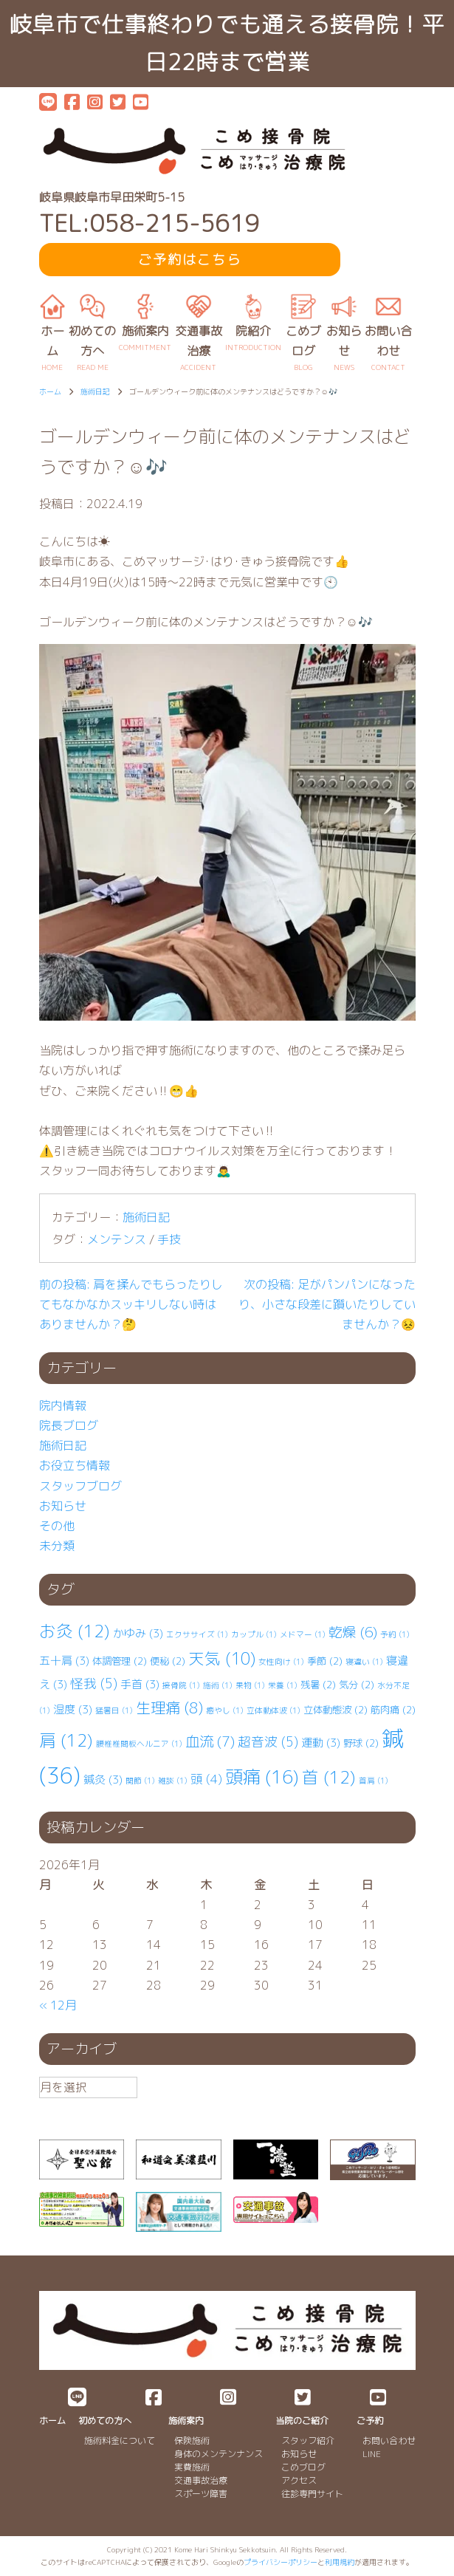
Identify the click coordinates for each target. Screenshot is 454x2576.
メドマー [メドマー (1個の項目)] (303, 1634)
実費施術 (192, 2467)
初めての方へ (104, 2420)
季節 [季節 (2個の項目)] (325, 1661)
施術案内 (186, 2420)
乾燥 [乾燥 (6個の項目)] (353, 1632)
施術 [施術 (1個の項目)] (218, 1685)
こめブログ (303, 2467)
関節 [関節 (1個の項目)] (140, 1780)
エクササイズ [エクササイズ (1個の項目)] (197, 1634)
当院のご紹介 (302, 2420)
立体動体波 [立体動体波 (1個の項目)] (273, 1710)
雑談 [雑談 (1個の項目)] (173, 1780)
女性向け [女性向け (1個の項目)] (281, 1662)
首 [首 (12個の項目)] (329, 1777)
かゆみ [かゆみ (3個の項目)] (138, 1633)
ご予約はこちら (189, 259)
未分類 (57, 1546)
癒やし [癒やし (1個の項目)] (225, 1710)
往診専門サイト (312, 2493)
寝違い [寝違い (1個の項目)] (364, 1662)
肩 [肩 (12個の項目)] (66, 1740)
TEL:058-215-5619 (149, 223)
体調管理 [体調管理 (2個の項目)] (119, 1661)
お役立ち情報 (74, 1465)
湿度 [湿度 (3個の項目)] (72, 1709)
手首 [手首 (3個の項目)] (139, 1684)
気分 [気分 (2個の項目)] (356, 1684)
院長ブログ (68, 1425)
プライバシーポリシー (280, 2562)
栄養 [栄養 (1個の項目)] (282, 1685)
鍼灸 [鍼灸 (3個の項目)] (103, 1779)
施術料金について (119, 2440)
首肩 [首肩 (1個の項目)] (373, 1780)
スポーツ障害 (200, 2493)
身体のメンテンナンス (218, 2453)
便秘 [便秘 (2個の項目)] (167, 1661)
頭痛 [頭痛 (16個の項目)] (262, 1776)
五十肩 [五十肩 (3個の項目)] (64, 1660)
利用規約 (339, 2562)
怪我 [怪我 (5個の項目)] (93, 1683)
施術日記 (146, 1217)
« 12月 (58, 2005)
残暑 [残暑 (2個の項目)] (318, 1684)
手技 (169, 1239)
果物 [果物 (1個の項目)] (250, 1685)
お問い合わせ (389, 2440)
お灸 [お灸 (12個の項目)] (74, 1631)
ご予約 (370, 2420)
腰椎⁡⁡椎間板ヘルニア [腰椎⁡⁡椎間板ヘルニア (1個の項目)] (139, 1744)
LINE (371, 2453)
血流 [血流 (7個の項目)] (210, 1741)
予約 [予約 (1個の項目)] (395, 1634)
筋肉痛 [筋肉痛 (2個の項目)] (393, 1709)
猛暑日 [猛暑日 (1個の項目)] (114, 1710)
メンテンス (116, 1239)
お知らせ (62, 1506)
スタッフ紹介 (307, 2440)
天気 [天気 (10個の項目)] (221, 1659)
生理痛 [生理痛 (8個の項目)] (169, 1707)
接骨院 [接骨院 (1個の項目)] (181, 1685)
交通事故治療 (200, 2480)
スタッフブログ (80, 1486)
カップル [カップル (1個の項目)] (254, 1634)
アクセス (299, 2480)
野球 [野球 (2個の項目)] (361, 1743)
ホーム (52, 2420)
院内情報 (62, 1405)
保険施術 (192, 2440)
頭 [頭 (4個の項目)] (206, 1778)
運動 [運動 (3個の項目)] (320, 1742)
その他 (57, 1526)
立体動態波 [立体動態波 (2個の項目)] (335, 1709)
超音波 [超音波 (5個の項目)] (268, 1742)
